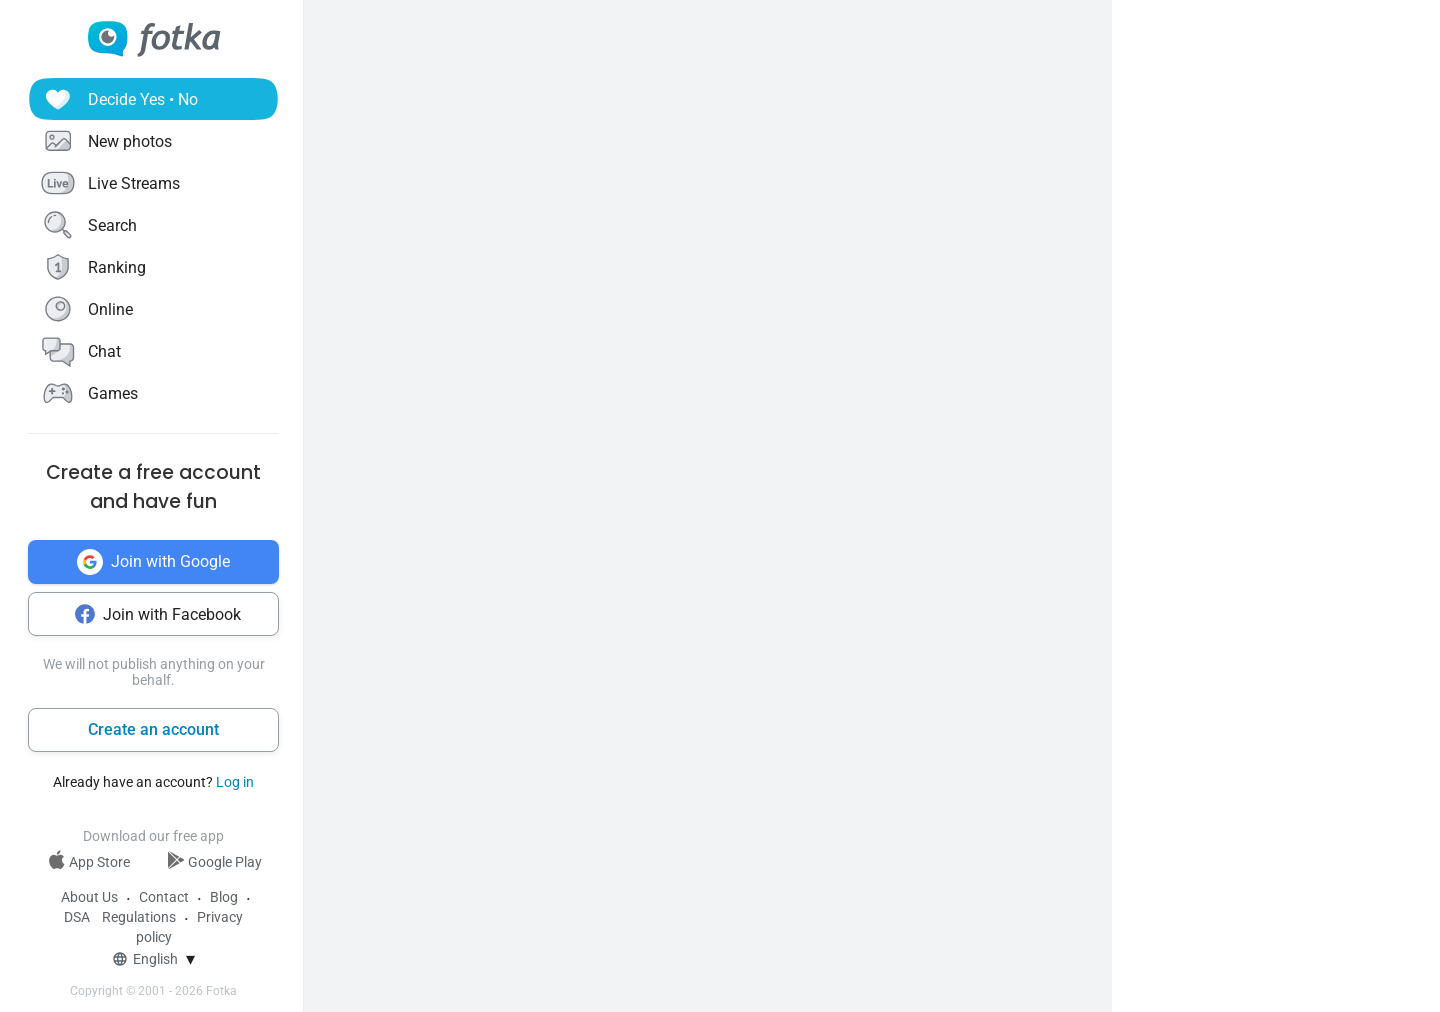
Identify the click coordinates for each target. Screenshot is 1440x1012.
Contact (164, 897)
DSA (77, 917)
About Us (89, 897)
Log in (235, 782)
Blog (224, 897)
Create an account (153, 729)
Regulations (139, 917)
